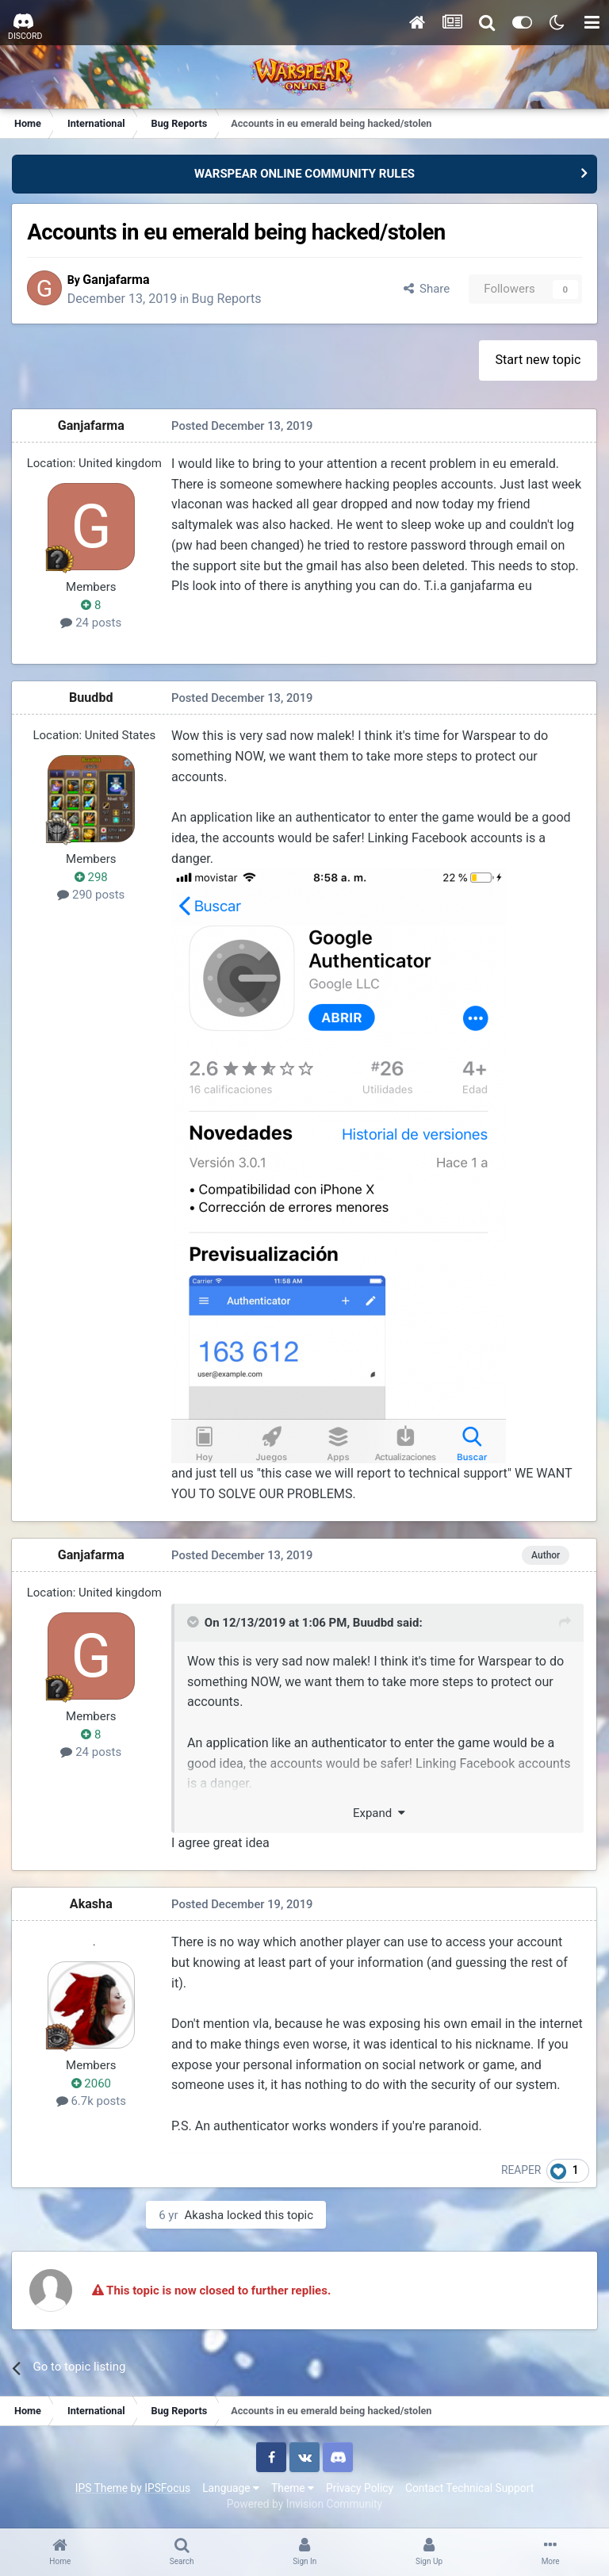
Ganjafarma (123, 279)
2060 (92, 2083)
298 (92, 878)
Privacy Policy (359, 2488)
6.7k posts (92, 2102)
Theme (292, 2488)
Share (425, 289)
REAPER (522, 2170)
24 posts (92, 623)
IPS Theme (101, 2488)
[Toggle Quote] (194, 1623)
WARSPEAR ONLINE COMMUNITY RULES (304, 174)
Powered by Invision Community (304, 2503)
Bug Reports (233, 298)
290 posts (91, 895)
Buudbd (91, 698)
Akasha (92, 1903)
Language (230, 2488)
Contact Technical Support (469, 2488)
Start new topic (537, 360)
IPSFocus (167, 2488)
